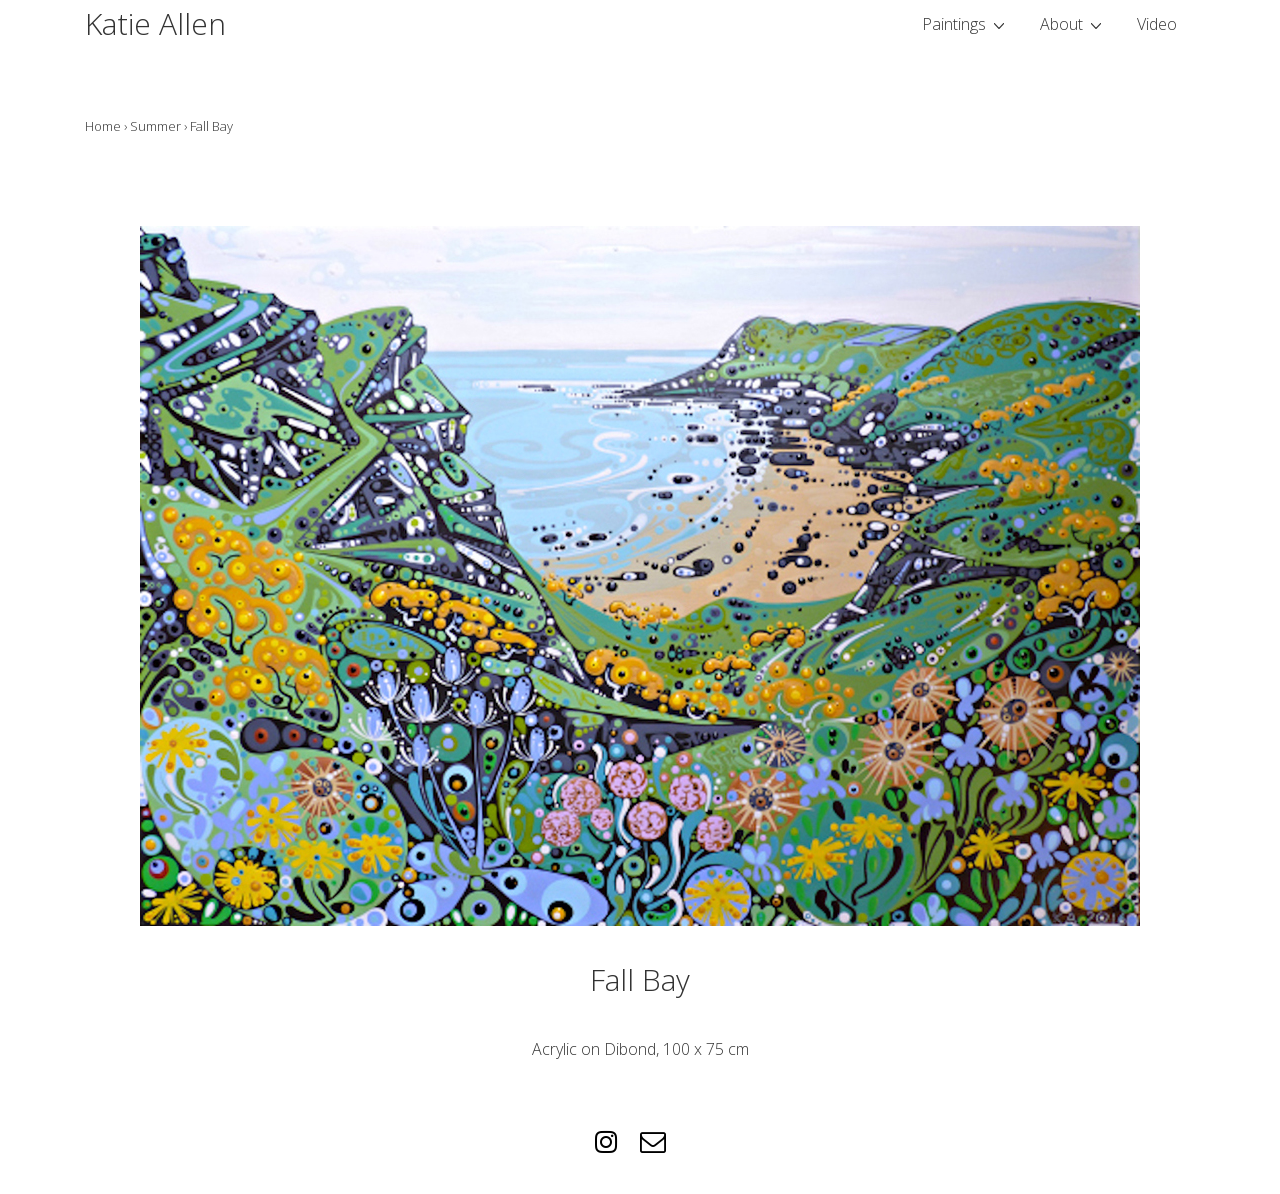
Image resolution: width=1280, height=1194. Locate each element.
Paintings (966, 23)
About (1073, 23)
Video (1157, 24)
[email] (655, 1148)
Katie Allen (155, 23)
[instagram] (610, 1148)
